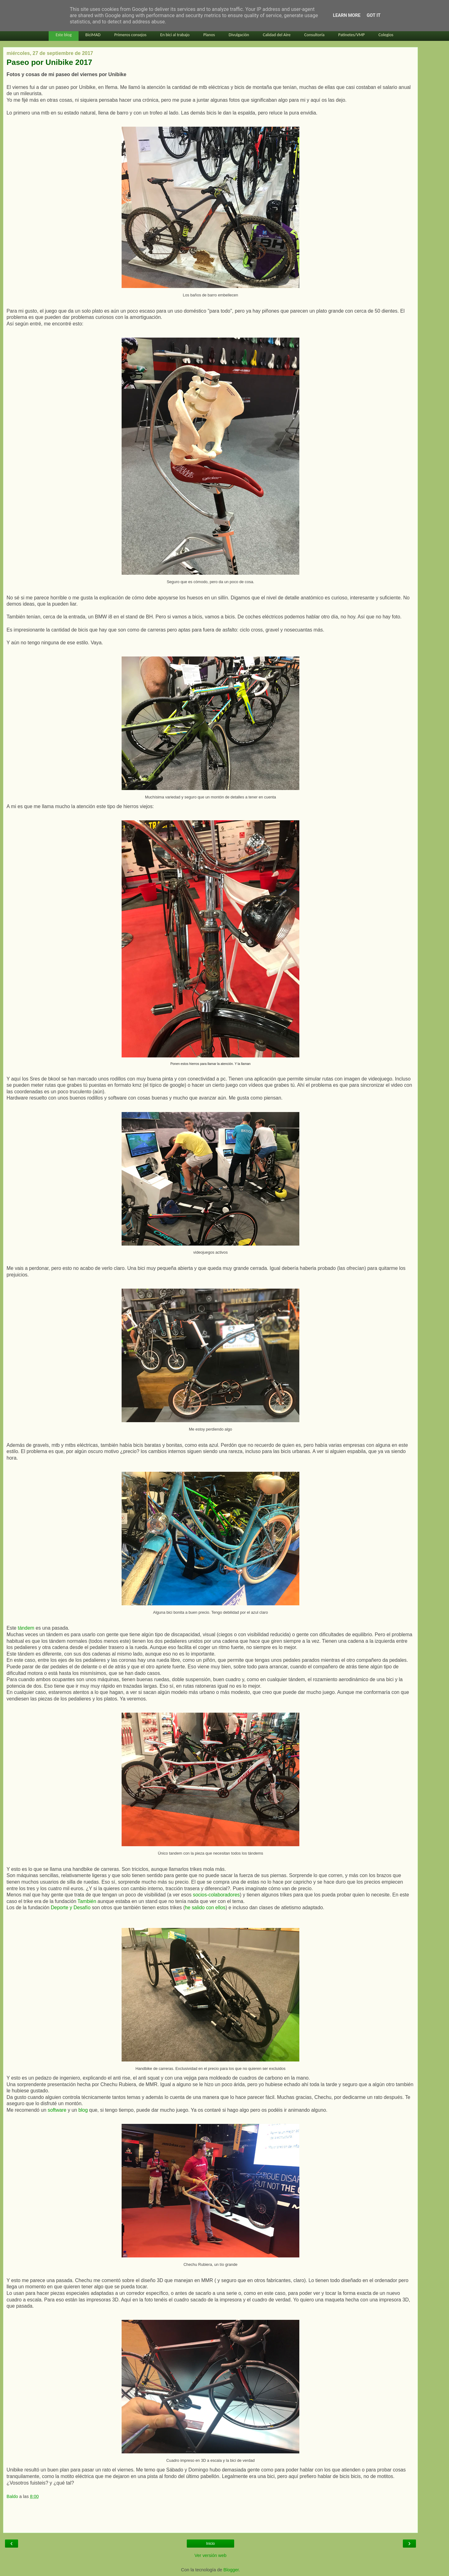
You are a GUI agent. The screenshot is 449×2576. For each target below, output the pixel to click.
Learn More (346, 15)
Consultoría (314, 34)
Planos (209, 34)
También (87, 1901)
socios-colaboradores (216, 1894)
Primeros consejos (130, 34)
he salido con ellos (205, 1907)
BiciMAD (93, 34)
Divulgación (239, 34)
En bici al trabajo (175, 34)
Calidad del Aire (277, 34)
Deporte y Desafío (71, 1907)
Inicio (210, 2543)
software (57, 2110)
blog (83, 2110)
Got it (373, 15)
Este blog (63, 34)
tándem (26, 1628)
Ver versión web (210, 2555)
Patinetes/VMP (351, 34)
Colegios (386, 34)
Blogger (231, 2569)
